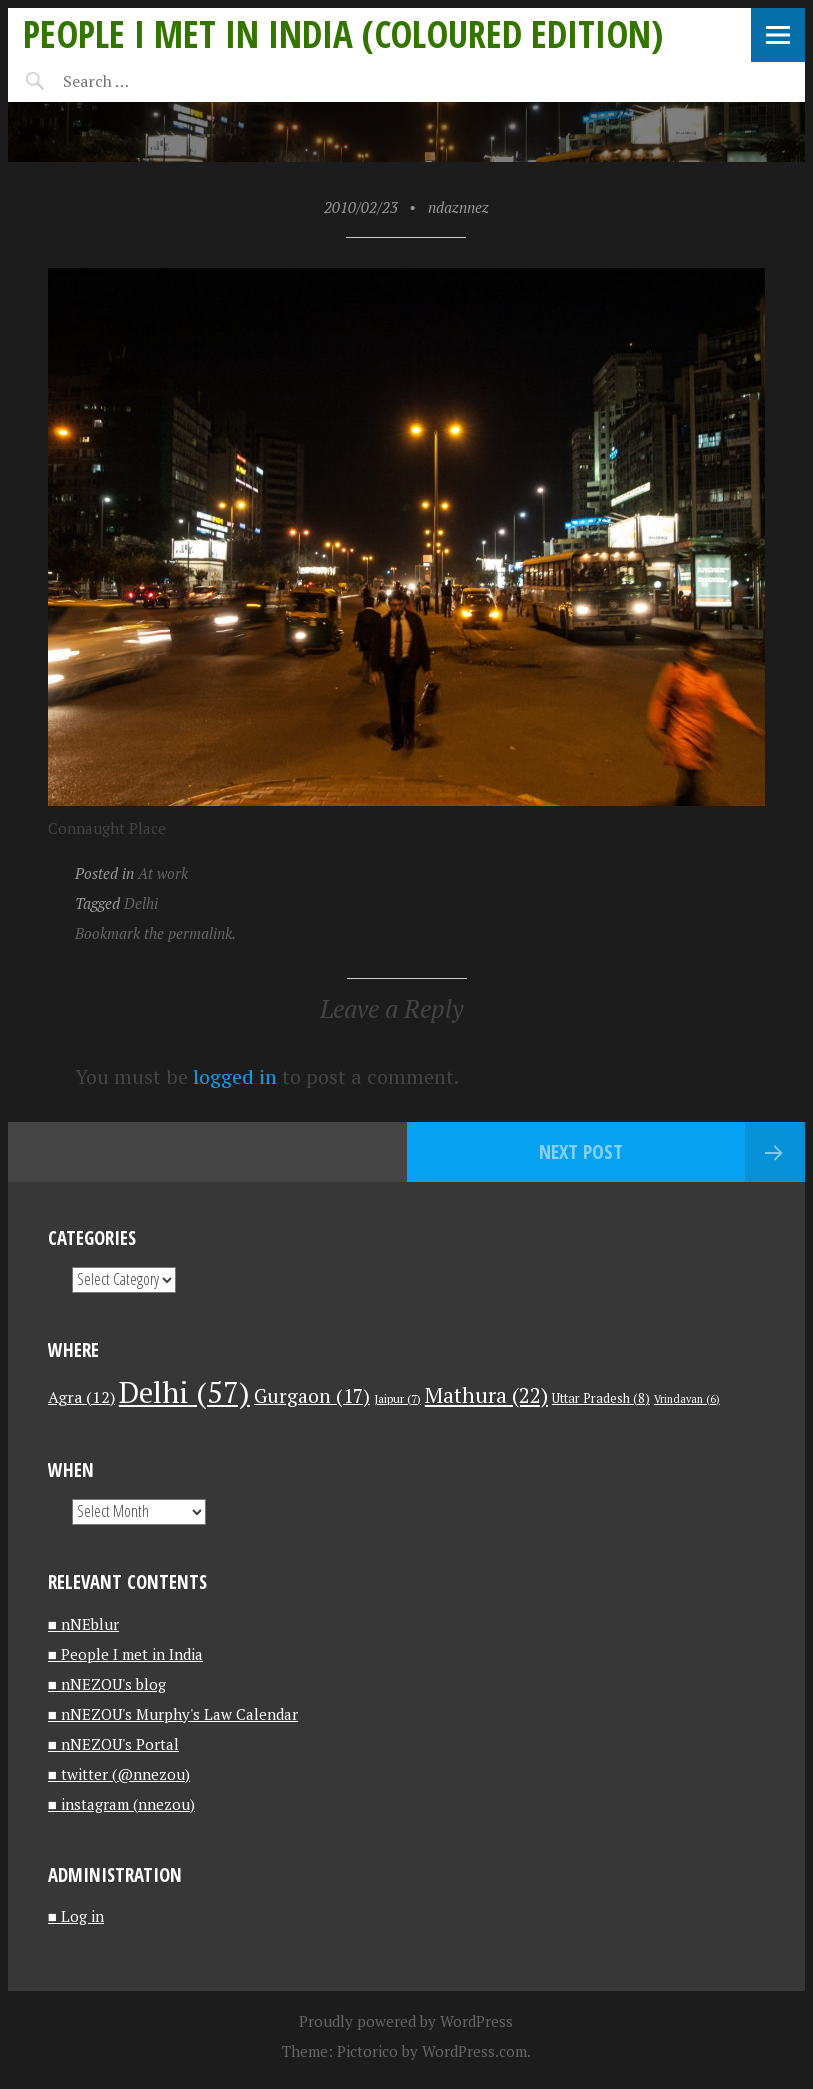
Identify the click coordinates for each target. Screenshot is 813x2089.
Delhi (141, 903)
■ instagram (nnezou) (121, 1804)
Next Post (581, 1151)
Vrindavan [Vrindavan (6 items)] (687, 1399)
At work (163, 873)
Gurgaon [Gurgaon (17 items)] (312, 1395)
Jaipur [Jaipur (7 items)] (397, 1398)
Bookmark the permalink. (155, 933)
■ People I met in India (125, 1654)
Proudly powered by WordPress (406, 2021)
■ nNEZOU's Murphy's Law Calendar (173, 1714)
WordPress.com (474, 2051)
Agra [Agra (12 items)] (81, 1397)
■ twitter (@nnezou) (119, 1774)
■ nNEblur (83, 1624)
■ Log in (76, 1916)
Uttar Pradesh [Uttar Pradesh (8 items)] (601, 1398)
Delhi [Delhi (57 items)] (184, 1392)
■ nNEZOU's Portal (113, 1744)
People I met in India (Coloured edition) (343, 33)
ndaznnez (458, 207)
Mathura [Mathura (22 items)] (486, 1395)
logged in (235, 1076)
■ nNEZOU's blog (107, 1684)
